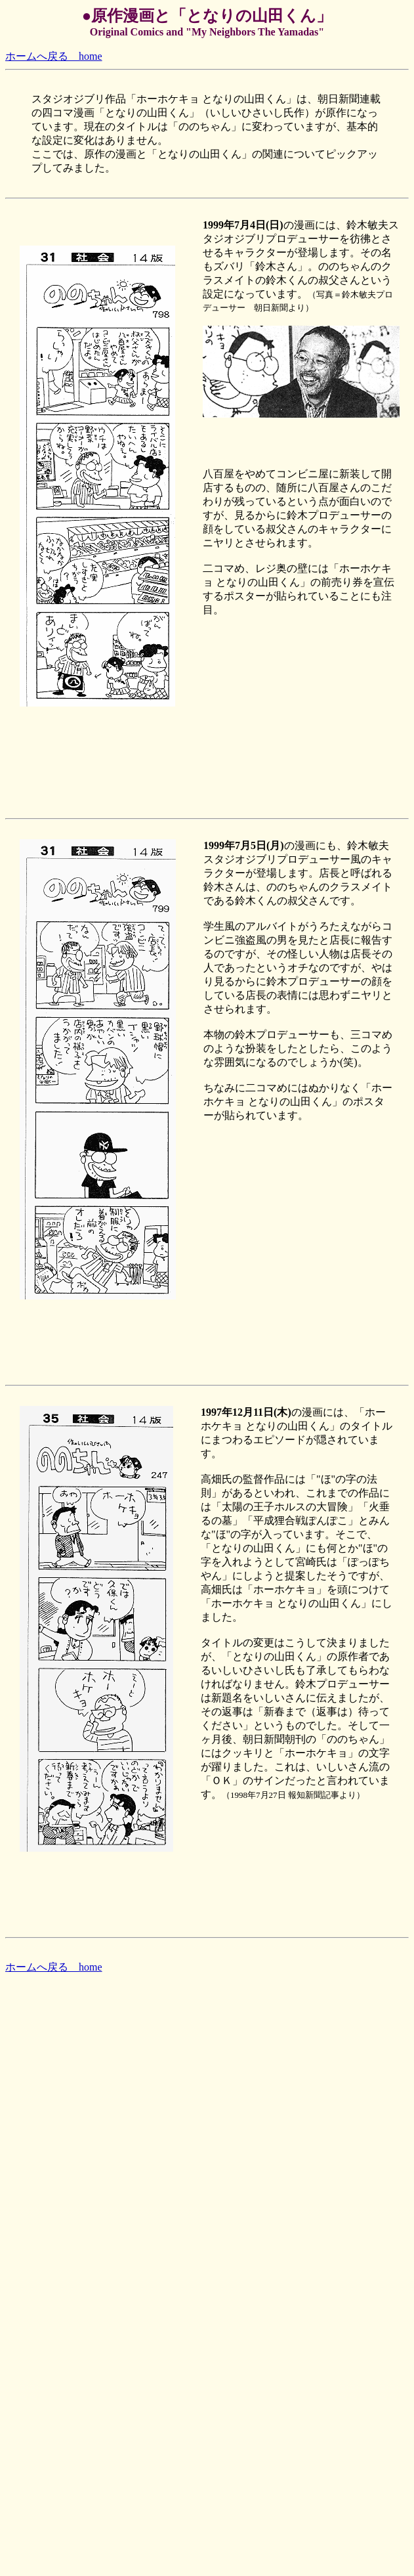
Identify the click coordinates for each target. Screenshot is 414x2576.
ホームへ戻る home (53, 56)
